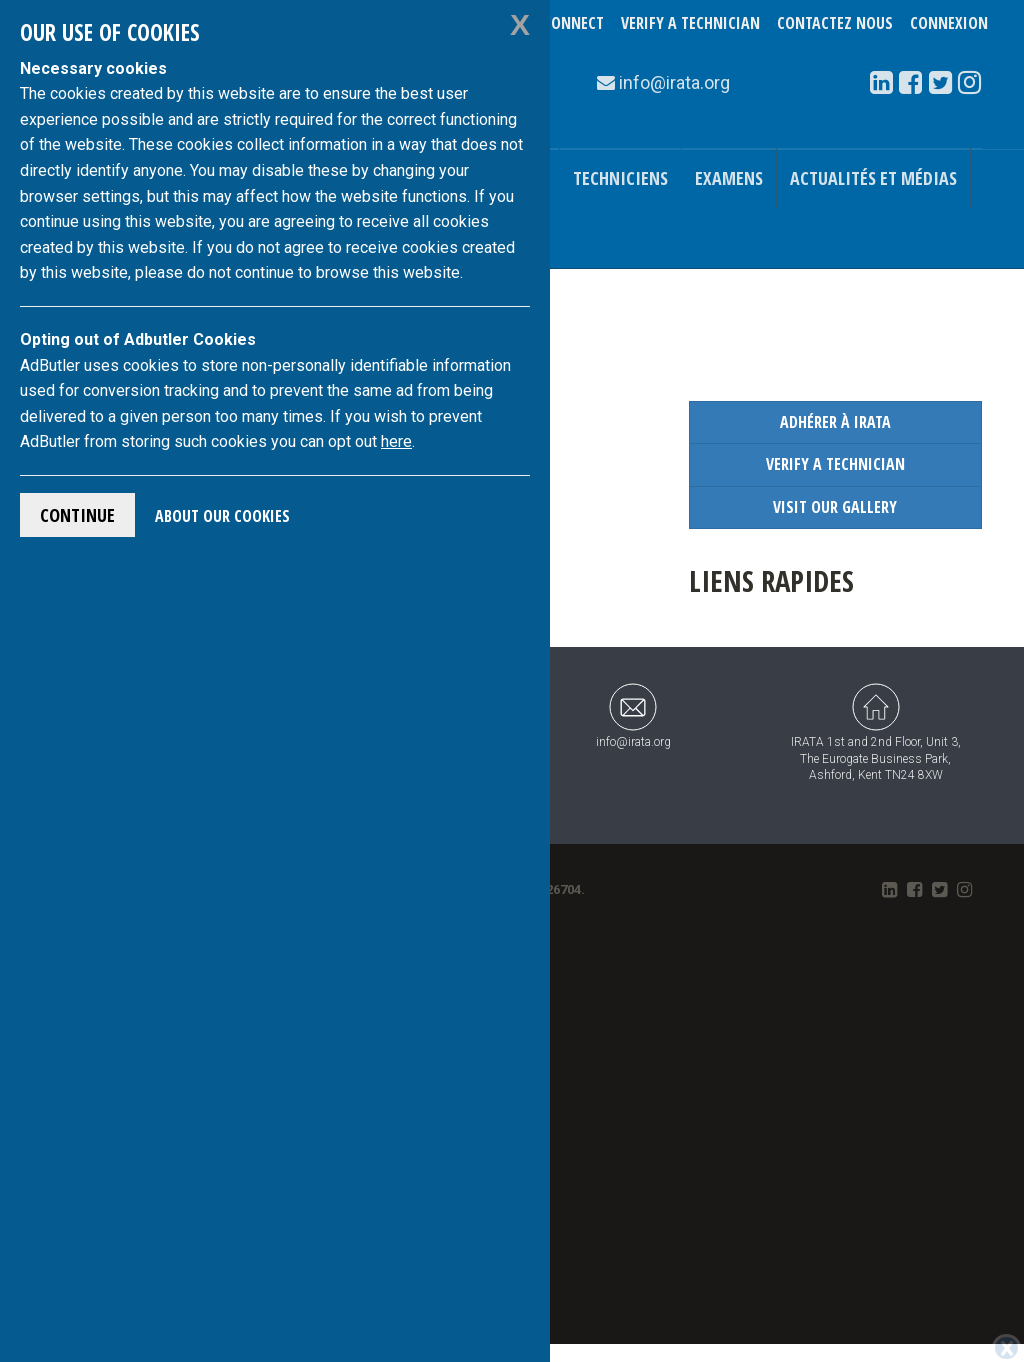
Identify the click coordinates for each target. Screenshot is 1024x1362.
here (396, 441)
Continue (77, 515)
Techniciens (620, 178)
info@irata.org (633, 715)
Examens (729, 178)
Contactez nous (835, 23)
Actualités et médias (873, 178)
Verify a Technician (690, 23)
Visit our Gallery (835, 507)
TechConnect (557, 23)
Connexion (949, 23)
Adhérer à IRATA (835, 422)
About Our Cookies (222, 516)
